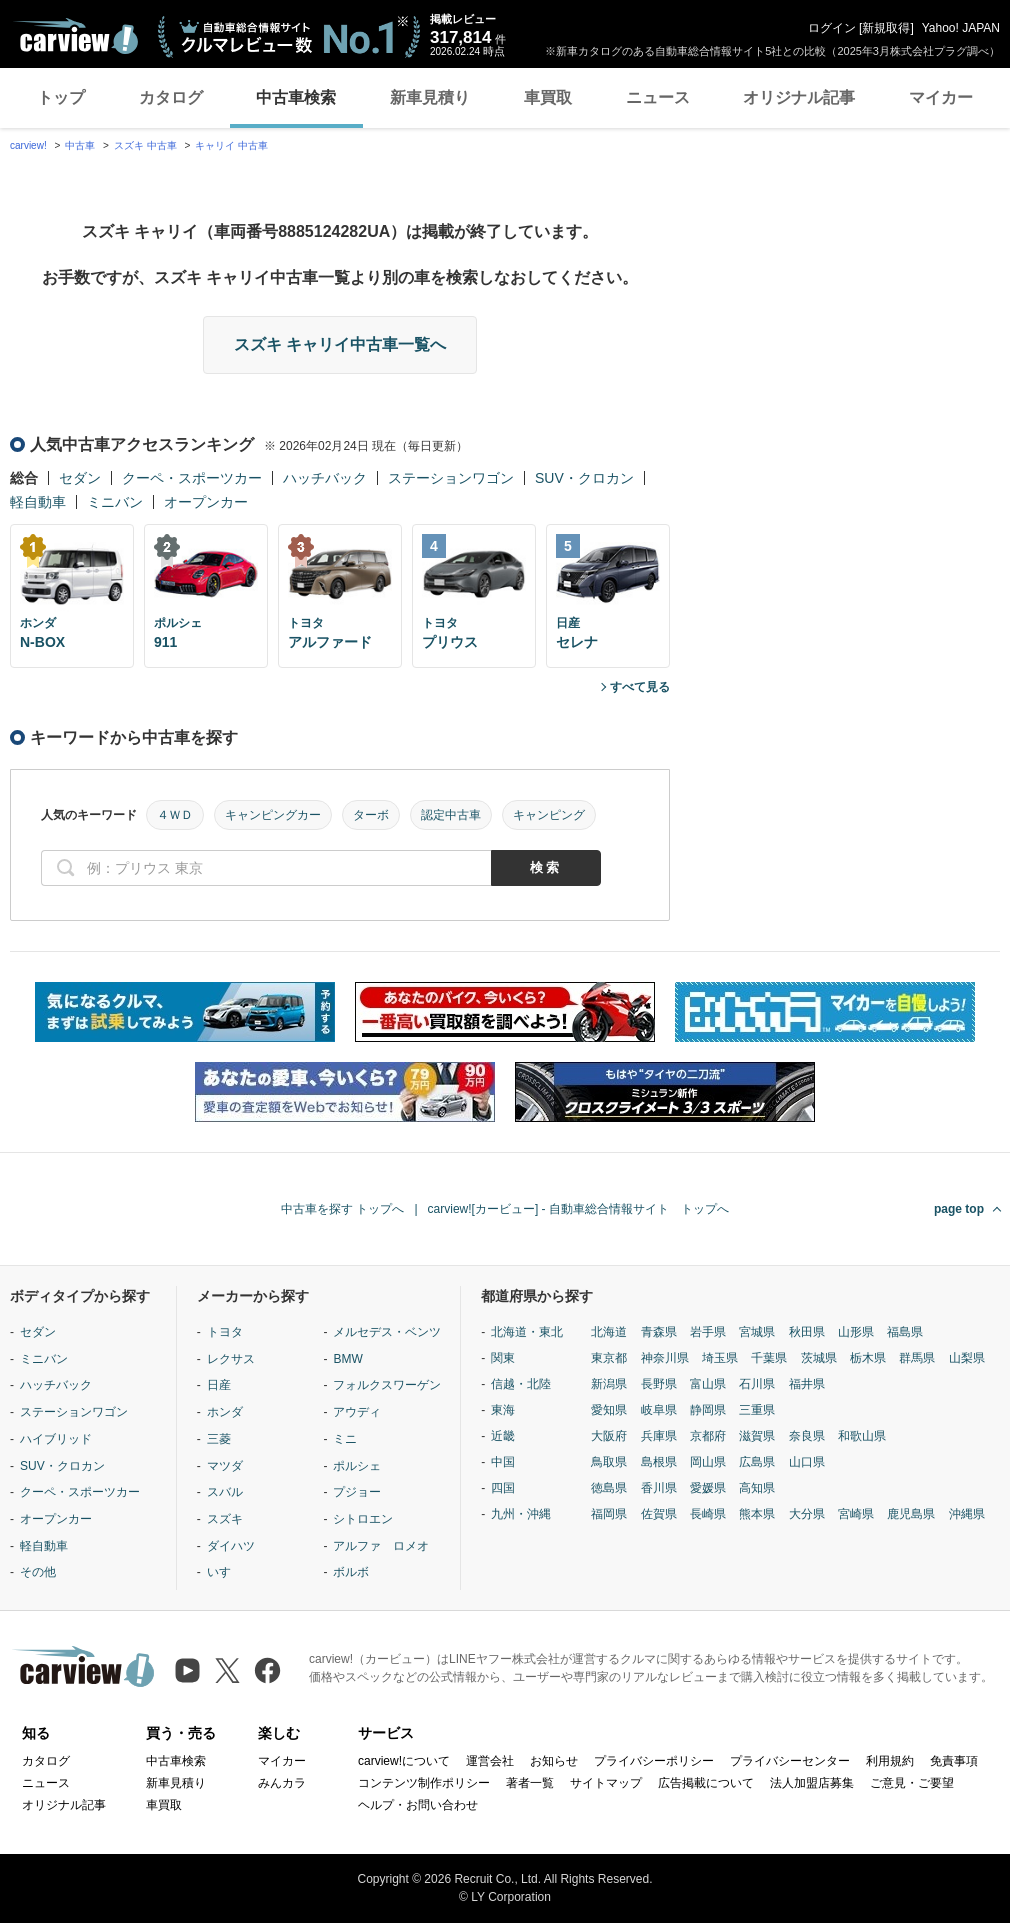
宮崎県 (856, 1514)
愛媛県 (708, 1488)
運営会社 (490, 1761)
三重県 (757, 1410)
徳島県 (609, 1488)
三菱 (219, 1439)
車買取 (548, 97)
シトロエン (363, 1519)
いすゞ (225, 1572)
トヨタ (225, 1332)
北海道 (609, 1332)
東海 (503, 1410)
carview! (28, 145)
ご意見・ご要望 (912, 1783)
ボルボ (351, 1572)
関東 (503, 1358)
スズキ (225, 1519)
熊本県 (757, 1514)
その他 (38, 1572)
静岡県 (708, 1410)
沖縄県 (967, 1514)
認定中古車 (451, 815)
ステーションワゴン (451, 478)
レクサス (231, 1359)
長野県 (659, 1384)
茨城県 (819, 1358)
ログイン (832, 28)
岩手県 (708, 1332)
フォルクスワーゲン (387, 1385)
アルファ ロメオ (381, 1546)
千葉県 (769, 1358)
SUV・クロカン (584, 478)
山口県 (807, 1462)
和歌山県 (862, 1436)
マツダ (225, 1466)
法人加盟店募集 (812, 1783)
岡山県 (708, 1462)
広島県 (757, 1462)
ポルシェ (357, 1466)
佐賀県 (659, 1514)
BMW (347, 1359)
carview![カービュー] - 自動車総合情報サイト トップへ (578, 1209)
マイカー (941, 97)
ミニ (345, 1439)
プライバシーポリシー (654, 1761)
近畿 (503, 1436)
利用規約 (890, 1761)
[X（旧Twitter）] (227, 1670)
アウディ (357, 1412)
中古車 (80, 145)
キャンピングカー (273, 815)
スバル (225, 1492)
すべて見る (640, 687)
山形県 (856, 1332)
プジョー (357, 1492)
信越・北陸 (521, 1384)
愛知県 (609, 1410)
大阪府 (609, 1436)
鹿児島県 (911, 1514)
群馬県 (917, 1358)
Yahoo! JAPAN (961, 28)
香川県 (659, 1488)
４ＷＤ (175, 815)
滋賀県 (757, 1436)
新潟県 (609, 1384)
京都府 (708, 1436)
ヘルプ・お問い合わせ (418, 1805)
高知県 (757, 1488)
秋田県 (807, 1332)
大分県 (807, 1514)
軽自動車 (38, 502)
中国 (503, 1462)
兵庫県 (659, 1436)
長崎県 (708, 1514)
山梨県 (967, 1358)
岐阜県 (659, 1410)
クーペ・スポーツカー (192, 478)
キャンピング (549, 815)
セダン (80, 478)
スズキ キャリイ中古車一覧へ (340, 344)
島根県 (659, 1462)
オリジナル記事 (799, 97)
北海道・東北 (527, 1332)
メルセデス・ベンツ (387, 1332)
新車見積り (430, 97)
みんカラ (282, 1783)
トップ (61, 97)
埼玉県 (720, 1358)
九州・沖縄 (521, 1514)
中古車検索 (296, 97)
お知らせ (554, 1761)
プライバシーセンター (790, 1761)
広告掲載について (706, 1783)
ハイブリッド (56, 1439)
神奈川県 (665, 1358)
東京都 (609, 1358)
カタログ (171, 97)
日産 (219, 1385)
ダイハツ (231, 1546)
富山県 (708, 1384)
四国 (503, 1488)
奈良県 (807, 1436)
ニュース (658, 97)
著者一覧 (530, 1783)
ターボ (371, 815)
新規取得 (886, 28)
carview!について (404, 1761)
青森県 (659, 1332)
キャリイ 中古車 (231, 145)
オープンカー (206, 502)
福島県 (905, 1332)
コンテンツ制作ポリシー (424, 1783)
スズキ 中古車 (145, 145)
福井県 (807, 1384)
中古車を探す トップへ (342, 1209)
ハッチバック (325, 478)
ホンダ (225, 1412)
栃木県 (868, 1358)
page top (959, 1209)
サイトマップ (606, 1783)
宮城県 (757, 1332)
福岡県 (609, 1514)
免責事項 (954, 1761)
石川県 (757, 1384)
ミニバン (115, 502)
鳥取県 (609, 1462)
